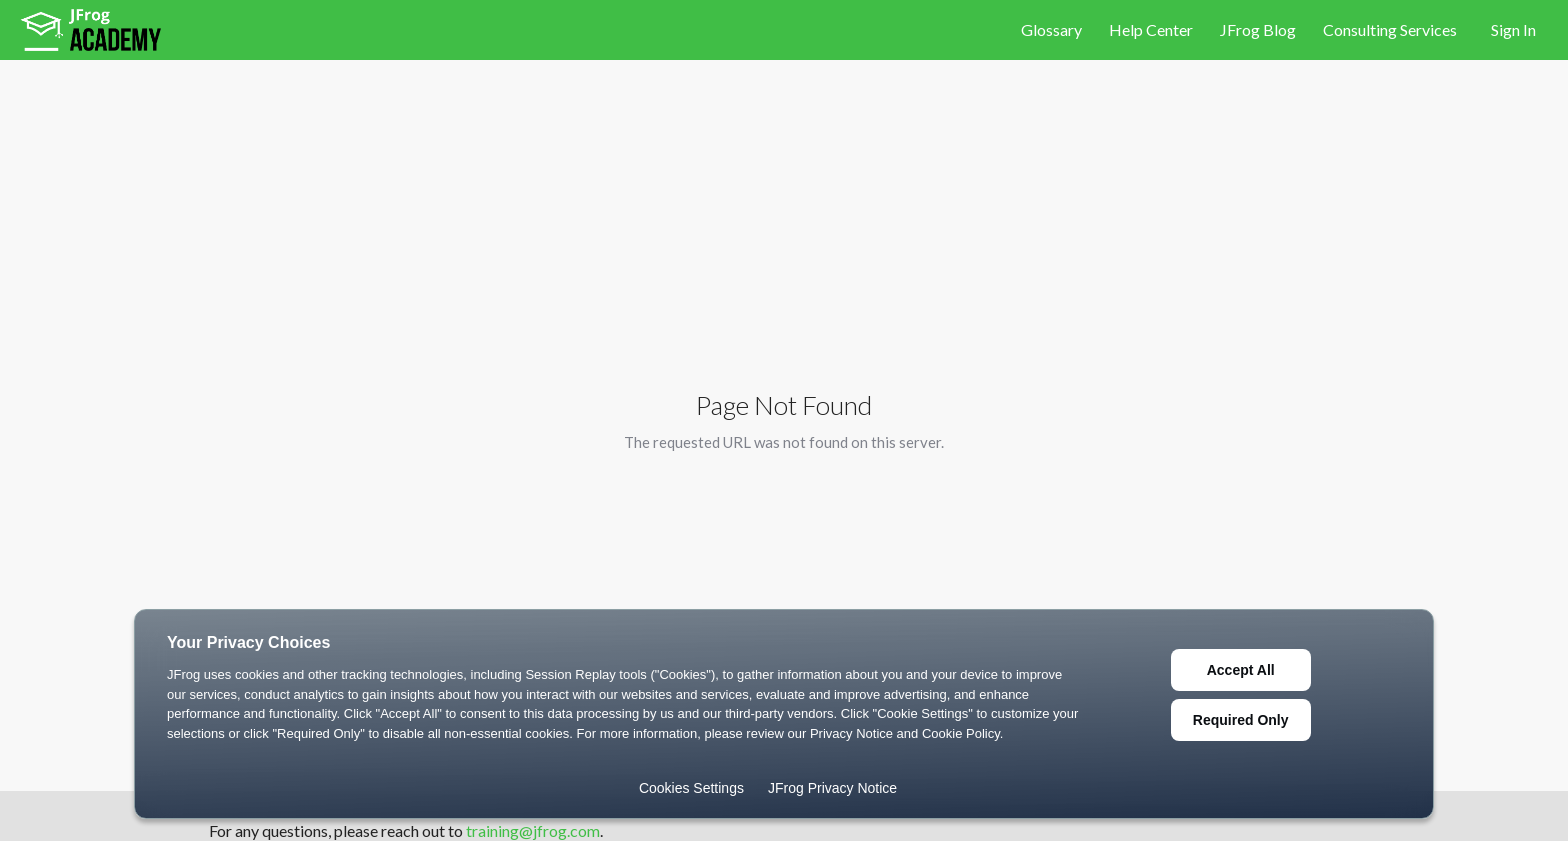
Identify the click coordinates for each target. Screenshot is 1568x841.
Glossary (1053, 29)
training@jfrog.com (533, 830)
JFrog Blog (1259, 29)
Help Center (1152, 29)
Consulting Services (1390, 29)
